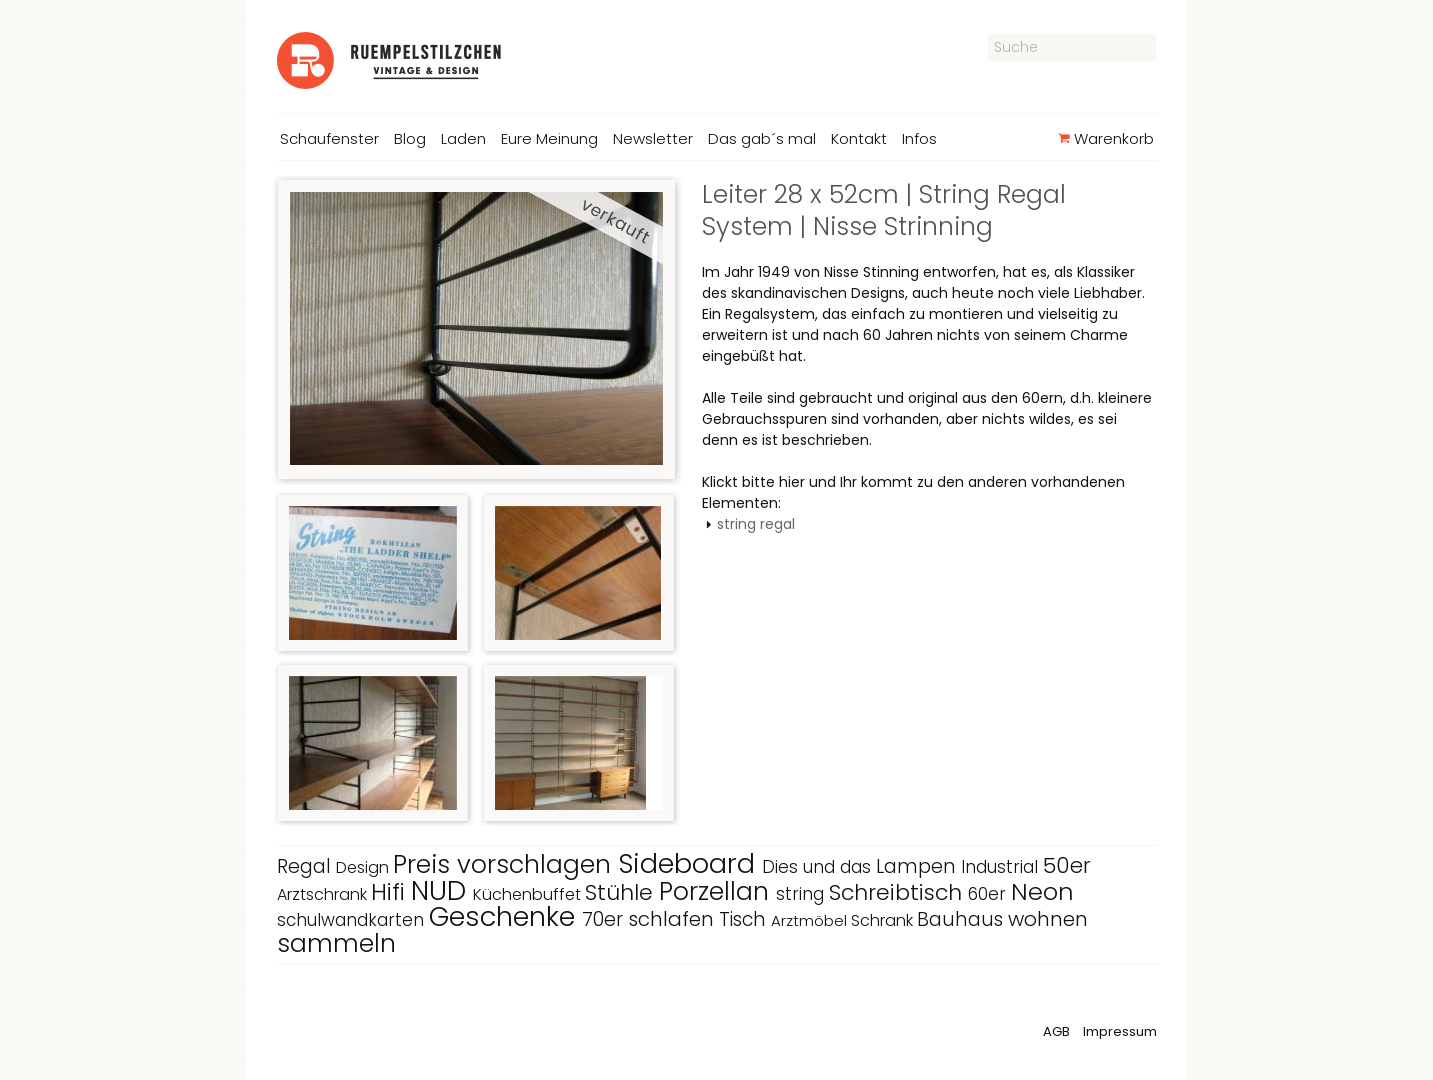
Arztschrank (324, 894)
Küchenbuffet (529, 894)
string (802, 894)
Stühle (622, 892)
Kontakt (859, 138)
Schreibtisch (898, 892)
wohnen (1048, 919)
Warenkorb (1105, 138)
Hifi (391, 892)
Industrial (1002, 867)
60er (989, 894)
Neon (1042, 891)
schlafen (673, 919)
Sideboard (690, 863)
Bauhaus (962, 919)
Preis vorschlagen (505, 864)
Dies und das (819, 867)
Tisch (745, 919)
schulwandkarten (353, 920)
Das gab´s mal (762, 138)
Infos (919, 138)
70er (605, 919)
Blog (410, 138)
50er (1067, 865)
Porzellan (717, 891)
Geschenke (505, 916)
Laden (463, 138)
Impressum (1120, 1031)
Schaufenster (329, 138)
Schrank (884, 920)
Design (364, 867)
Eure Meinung (549, 138)
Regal (306, 866)
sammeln (336, 943)
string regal (756, 524)
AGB (1056, 1031)
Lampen (918, 866)
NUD (442, 890)
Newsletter (653, 138)
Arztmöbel (811, 920)
